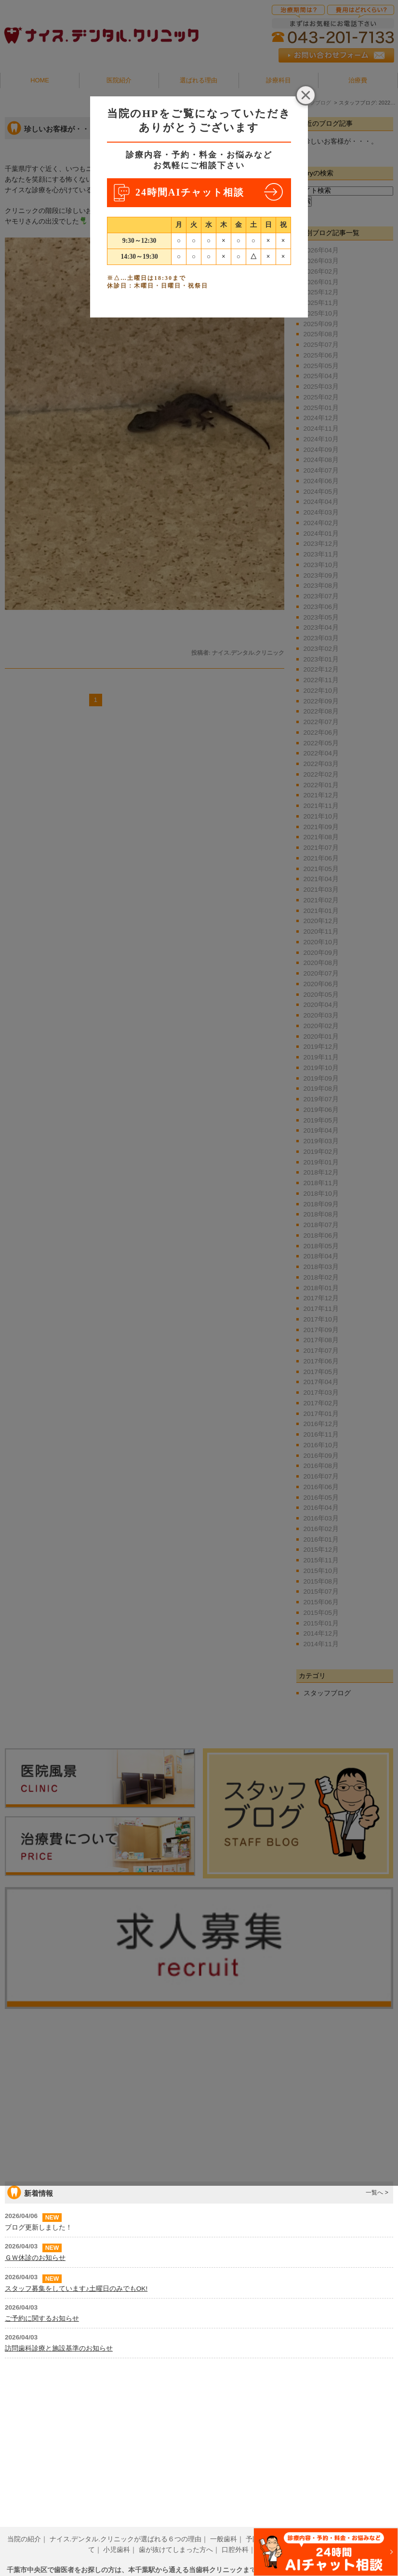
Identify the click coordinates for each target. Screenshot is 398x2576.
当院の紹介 (24, 2524)
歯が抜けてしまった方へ (176, 2535)
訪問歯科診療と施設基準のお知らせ (59, 2498)
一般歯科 (223, 2524)
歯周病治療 (298, 2524)
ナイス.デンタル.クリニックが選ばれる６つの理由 (126, 2524)
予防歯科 (259, 2524)
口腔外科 (235, 2535)
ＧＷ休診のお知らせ (35, 2408)
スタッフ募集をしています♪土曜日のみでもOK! (76, 2439)
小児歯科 (116, 2535)
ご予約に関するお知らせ (42, 2468)
